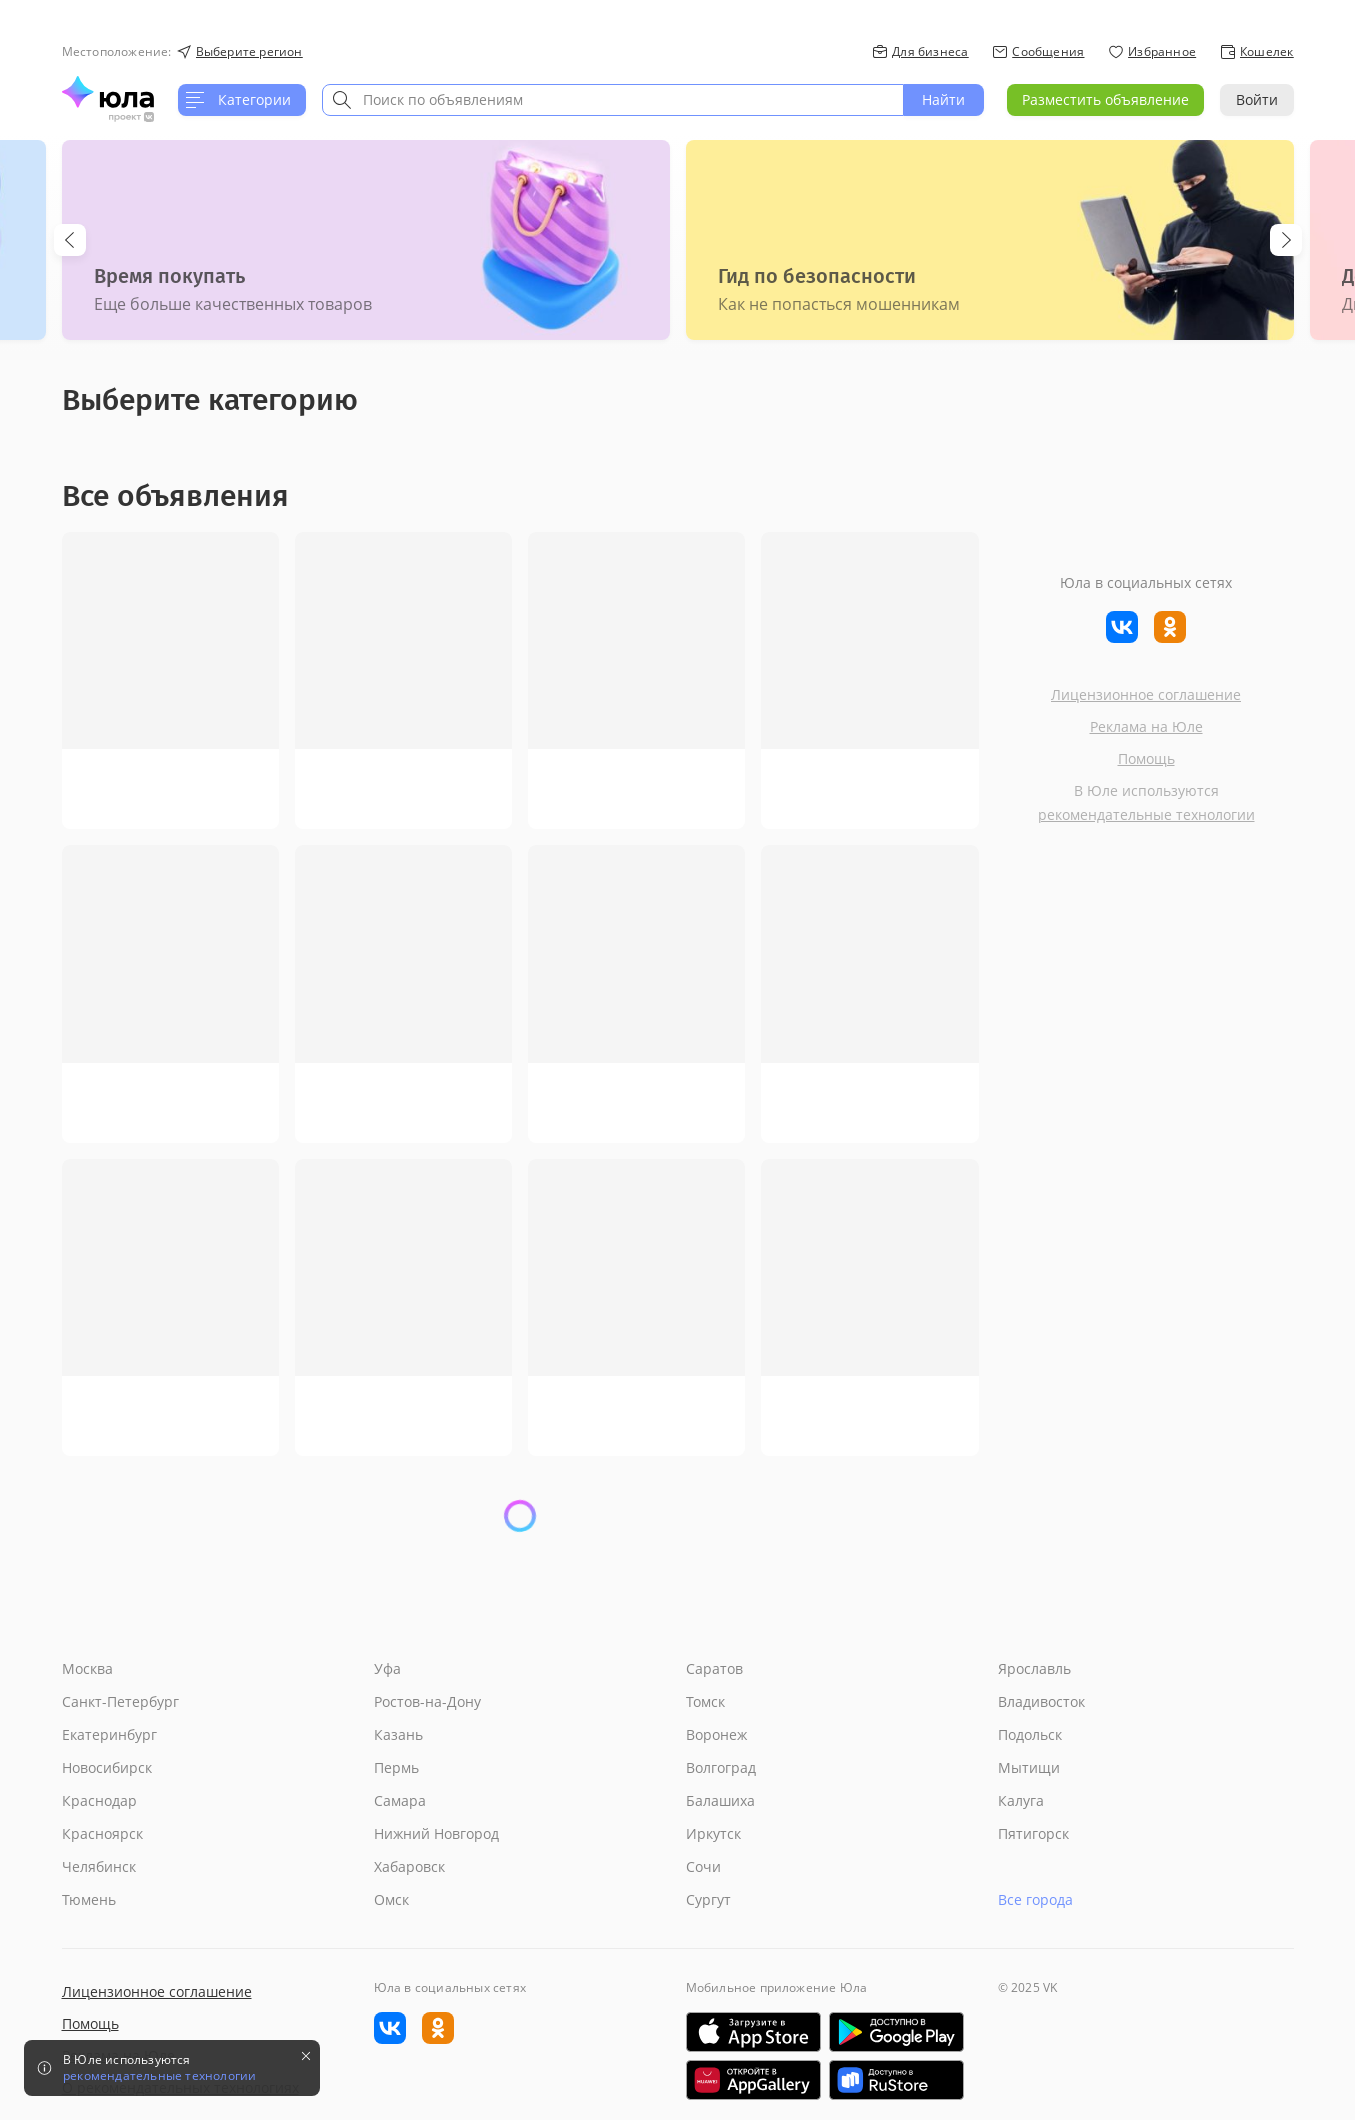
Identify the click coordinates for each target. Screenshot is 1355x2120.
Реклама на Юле (1146, 726)
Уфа (387, 1668)
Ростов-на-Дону (427, 1701)
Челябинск (99, 1866)
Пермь (396, 1767)
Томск (705, 1701)
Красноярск (102, 1833)
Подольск (1030, 1734)
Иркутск (713, 1833)
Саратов (714, 1668)
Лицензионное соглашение (1146, 694)
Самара (400, 1800)
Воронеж (716, 1734)
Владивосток (1041, 1701)
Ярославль (1034, 1668)
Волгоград (721, 1767)
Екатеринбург (109, 1734)
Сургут (708, 1899)
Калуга (1021, 1800)
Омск (391, 1899)
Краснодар (99, 1800)
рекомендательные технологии (1146, 814)
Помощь (1146, 758)
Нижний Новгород (436, 1833)
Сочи (703, 1866)
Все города (1035, 1899)
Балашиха (720, 1800)
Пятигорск (1033, 1833)
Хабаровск (409, 1866)
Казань (398, 1734)
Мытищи (1029, 1767)
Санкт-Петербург (120, 1701)
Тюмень (89, 1899)
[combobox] (613, 100)
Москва (87, 1668)
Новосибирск (107, 1767)
